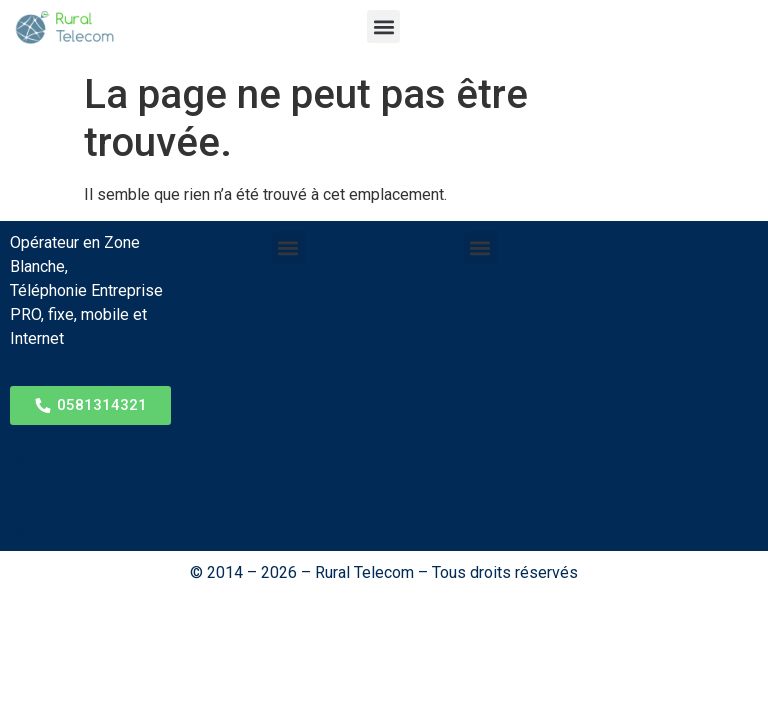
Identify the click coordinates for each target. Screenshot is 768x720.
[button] (383, 26)
